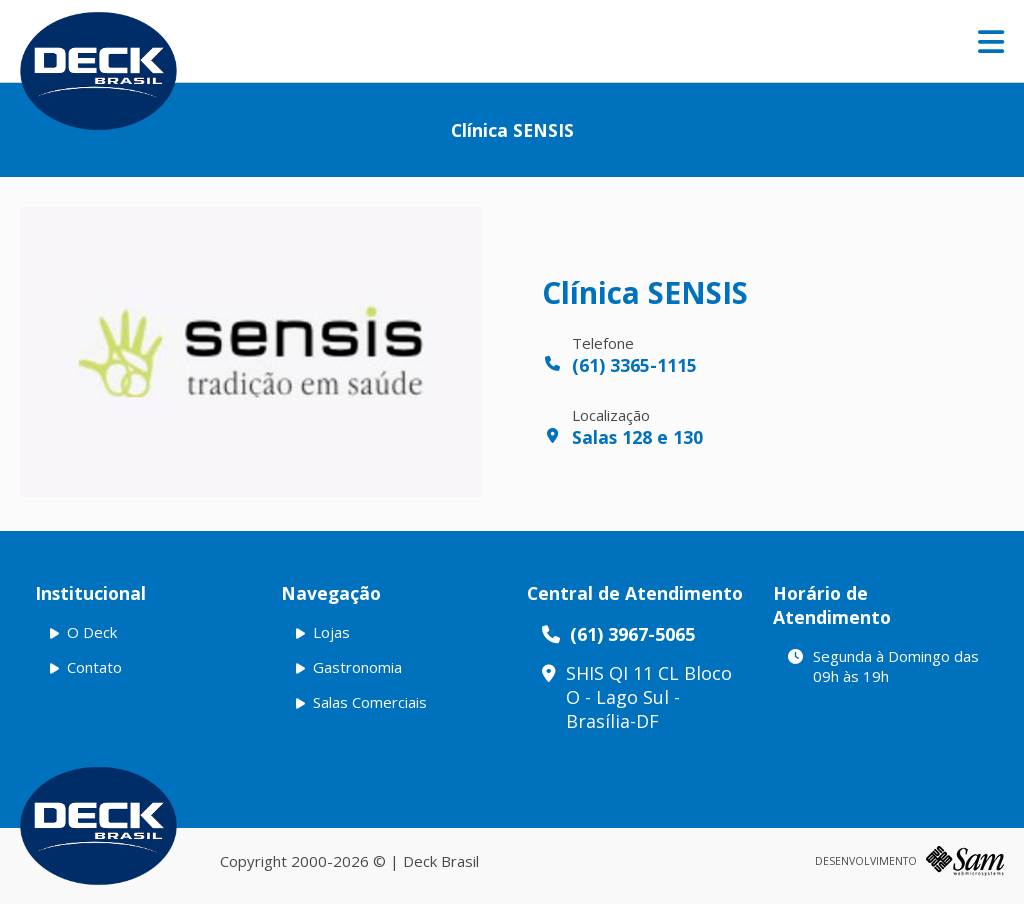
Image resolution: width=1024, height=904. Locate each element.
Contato (94, 667)
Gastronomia (357, 667)
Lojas (331, 632)
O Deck (92, 632)
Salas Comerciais (370, 702)
